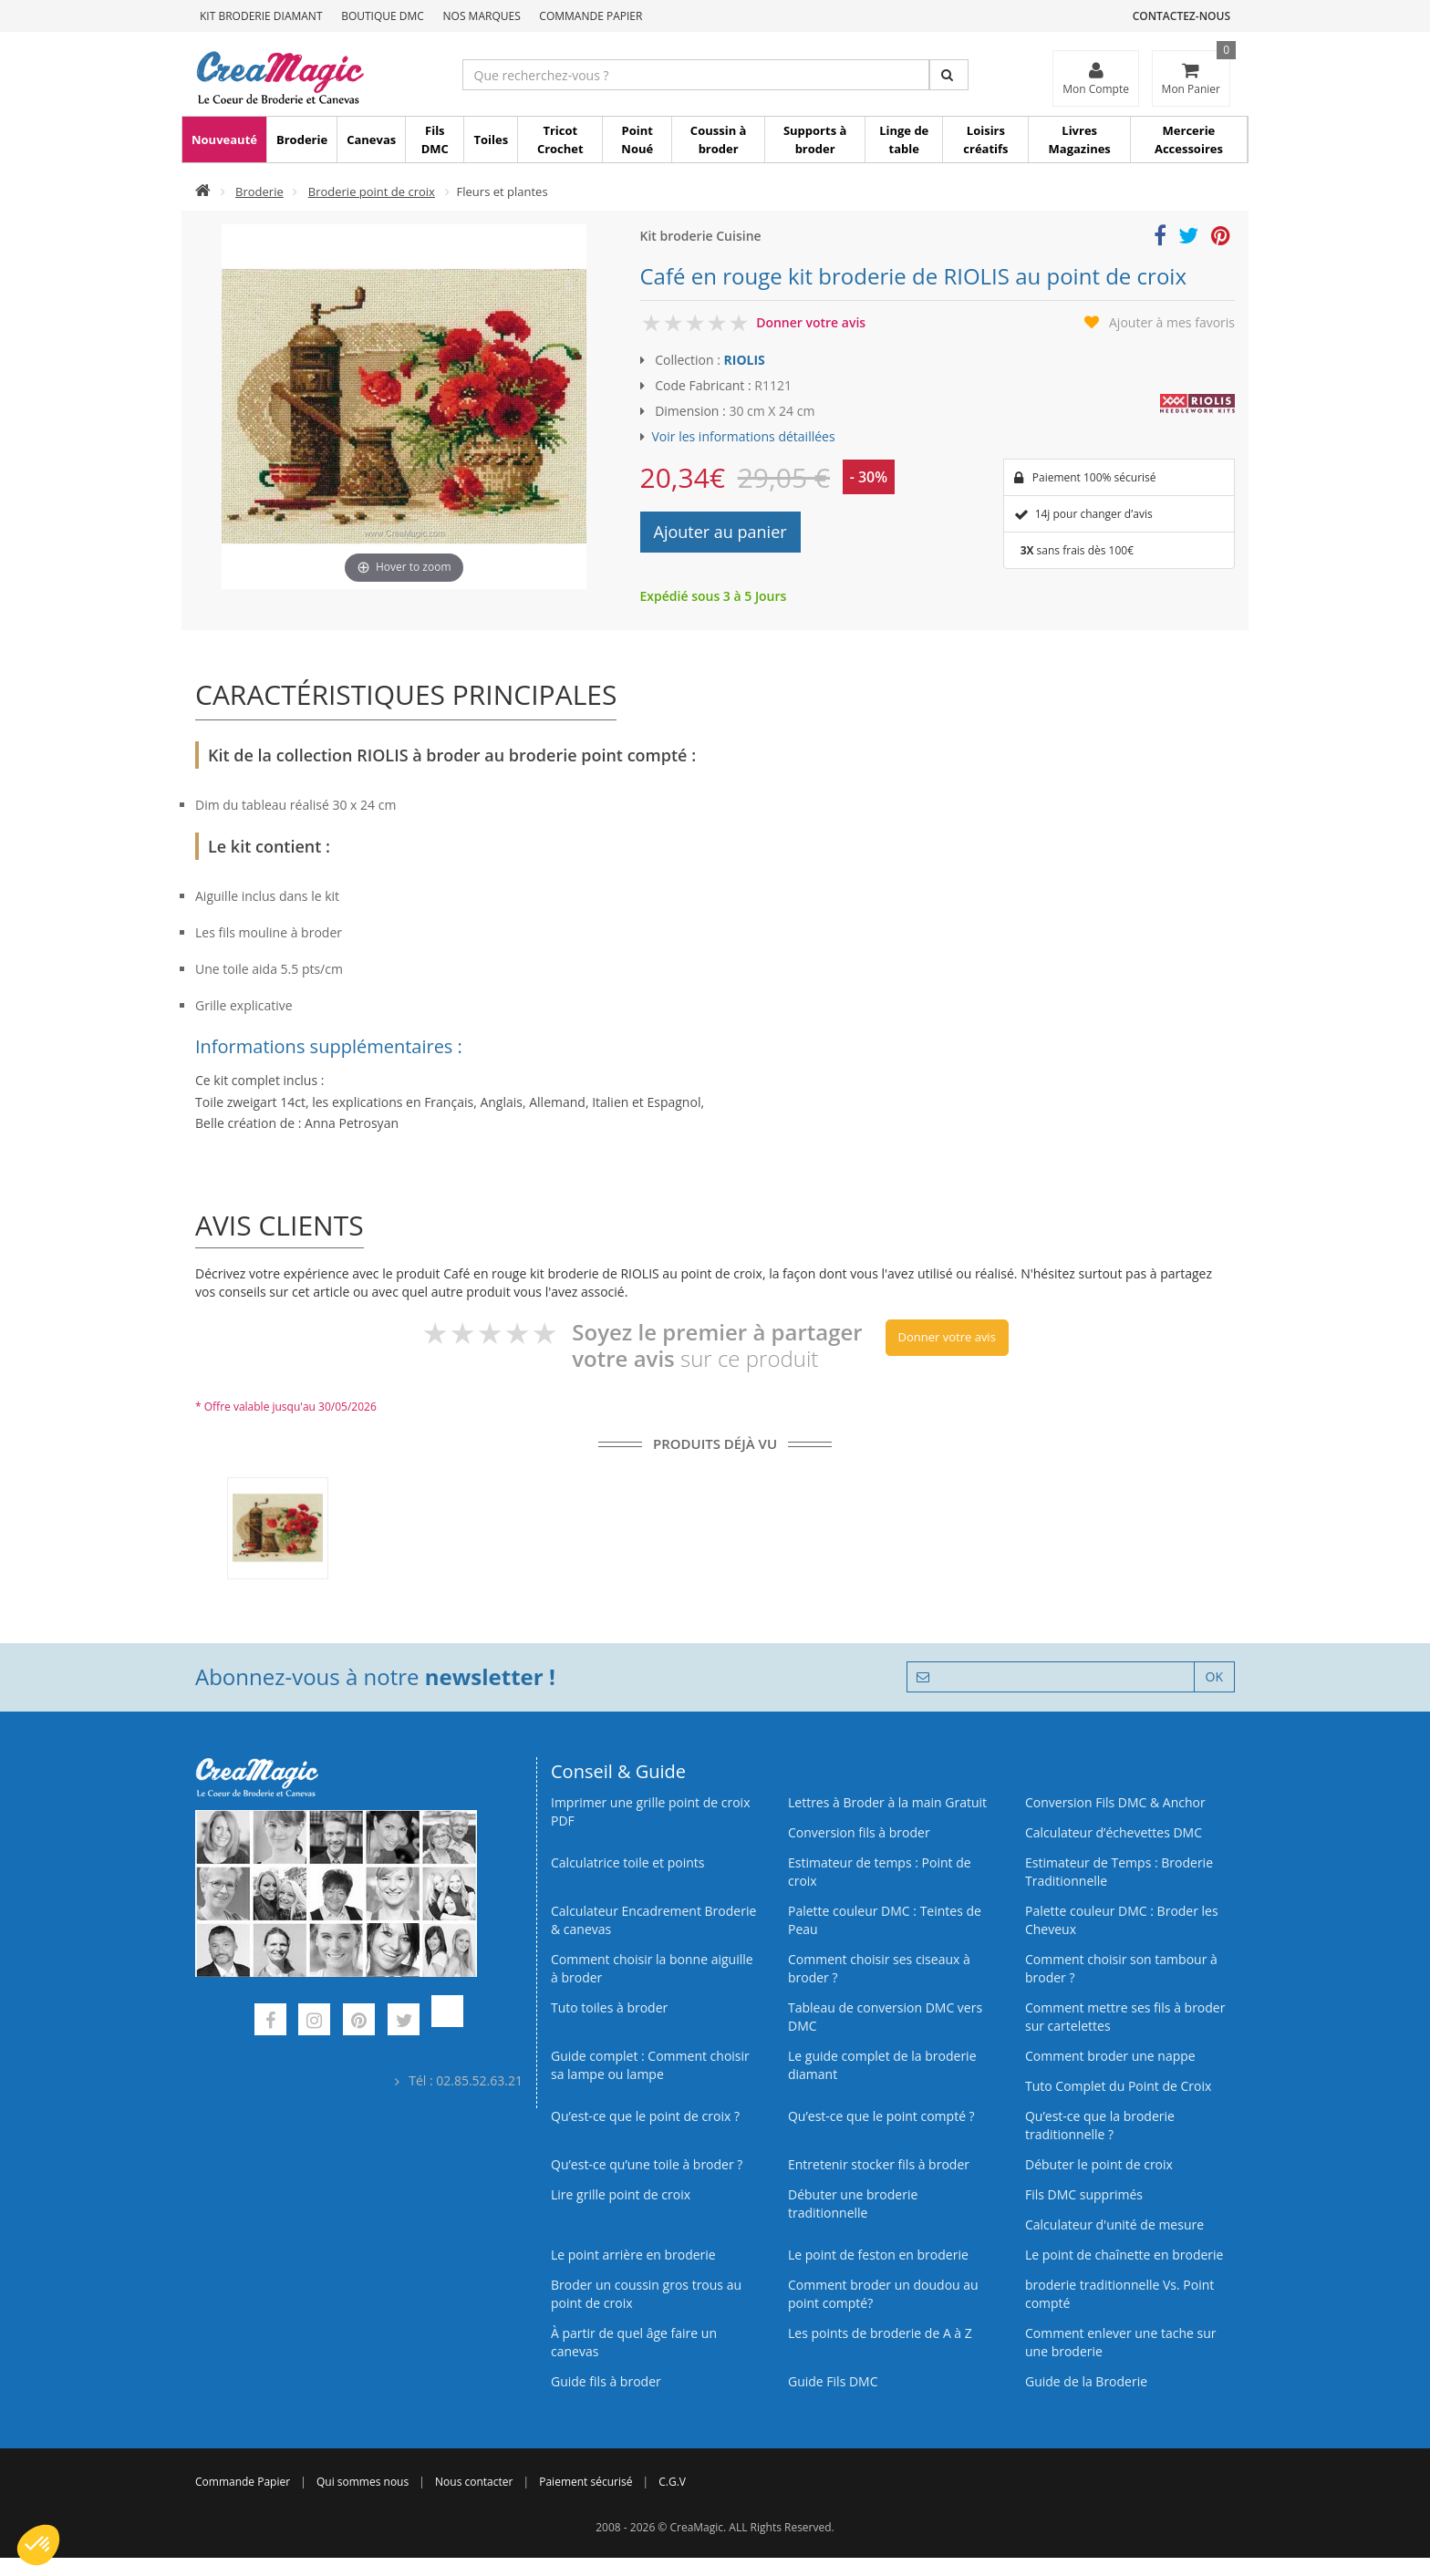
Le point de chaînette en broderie (1124, 2254)
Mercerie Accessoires (1189, 139)
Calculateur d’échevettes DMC (1113, 1832)
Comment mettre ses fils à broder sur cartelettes (1125, 2016)
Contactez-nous (1181, 16)
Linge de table (903, 139)
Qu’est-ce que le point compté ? (881, 2116)
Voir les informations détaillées (743, 436)
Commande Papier (590, 16)
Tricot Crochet (560, 139)
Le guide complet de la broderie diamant (882, 2065)
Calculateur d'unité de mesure (1114, 2224)
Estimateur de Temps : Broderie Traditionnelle (1119, 1871)
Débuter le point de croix (1099, 2164)
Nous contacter (474, 2481)
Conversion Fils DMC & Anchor (1115, 1802)
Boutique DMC (382, 16)
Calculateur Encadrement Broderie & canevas (653, 1920)
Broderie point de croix (371, 191)
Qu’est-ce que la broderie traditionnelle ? (1100, 2125)
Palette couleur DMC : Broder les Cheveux (1121, 1920)
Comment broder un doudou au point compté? (883, 2294)
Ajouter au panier (720, 532)
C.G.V (672, 2481)
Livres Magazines (1080, 139)
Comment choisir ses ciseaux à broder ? (879, 1968)
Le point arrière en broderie (633, 2254)
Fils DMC (435, 139)
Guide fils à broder (606, 2381)
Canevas (371, 139)
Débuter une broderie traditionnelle (852, 2203)
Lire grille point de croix (620, 2194)
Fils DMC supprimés (1084, 2194)
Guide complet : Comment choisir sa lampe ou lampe (650, 2065)
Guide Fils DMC (833, 2381)
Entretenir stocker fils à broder (878, 2164)
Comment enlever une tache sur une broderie (1121, 2342)
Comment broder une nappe (1110, 2055)
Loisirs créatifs (985, 139)
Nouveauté (224, 139)
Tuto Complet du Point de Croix (1118, 2086)
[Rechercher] (949, 74)
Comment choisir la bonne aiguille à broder (652, 1968)
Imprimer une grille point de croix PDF (650, 1811)
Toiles (490, 139)
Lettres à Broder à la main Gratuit (887, 1802)
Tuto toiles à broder (609, 2007)
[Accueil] (203, 191)
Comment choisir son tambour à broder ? (1121, 1968)
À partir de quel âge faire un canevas (634, 2342)
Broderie (301, 139)
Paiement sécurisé (585, 2481)
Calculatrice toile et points (627, 1862)
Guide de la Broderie (1086, 2381)
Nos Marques (482, 16)
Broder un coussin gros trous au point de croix (646, 2294)
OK (1214, 1676)
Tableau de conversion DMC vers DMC (885, 2016)
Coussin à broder (718, 139)
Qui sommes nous (362, 2481)
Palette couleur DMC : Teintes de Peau (884, 1920)
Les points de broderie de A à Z (880, 2333)
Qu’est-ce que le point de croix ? (645, 2116)
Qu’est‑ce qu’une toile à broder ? (646, 2164)
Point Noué (637, 139)
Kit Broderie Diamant (261, 16)
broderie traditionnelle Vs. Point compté (1119, 2294)
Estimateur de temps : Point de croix (879, 1871)
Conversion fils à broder (859, 1832)
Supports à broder (814, 139)
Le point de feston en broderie (878, 2254)
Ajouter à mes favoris (1172, 322)
